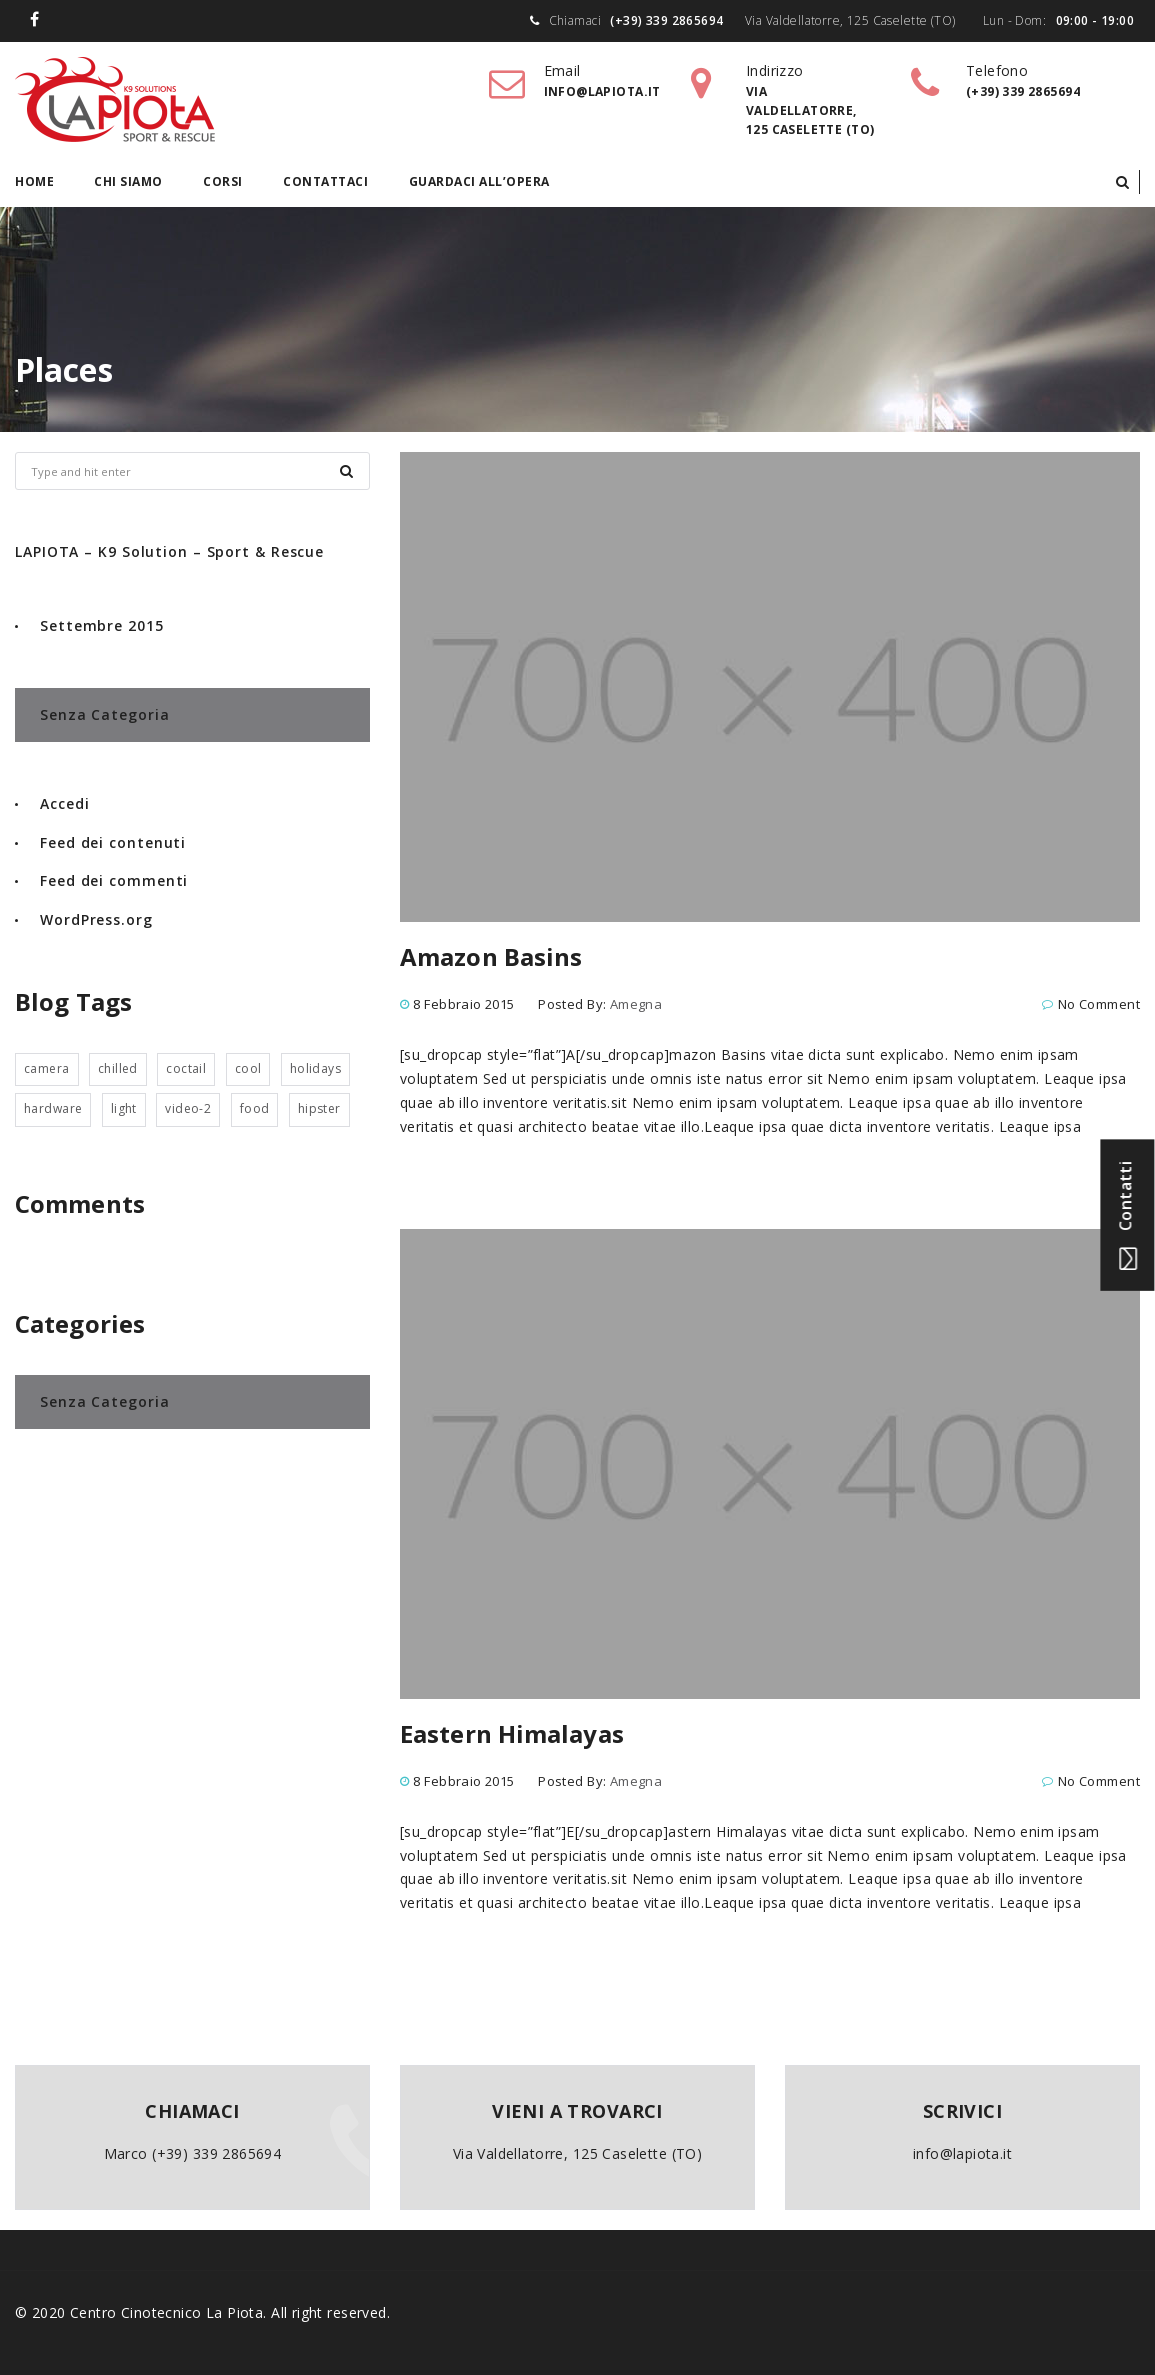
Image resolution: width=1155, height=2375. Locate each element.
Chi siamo (128, 181)
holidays (315, 1068)
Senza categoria (105, 714)
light (124, 1108)
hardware (53, 1108)
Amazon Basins (491, 956)
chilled (118, 1068)
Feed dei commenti (114, 880)
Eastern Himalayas (512, 1733)
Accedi (64, 803)
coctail (186, 1068)
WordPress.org (96, 919)
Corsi (223, 181)
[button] (1122, 182)
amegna (636, 1004)
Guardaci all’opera (479, 181)
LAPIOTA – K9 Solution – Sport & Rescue (169, 551)
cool (248, 1068)
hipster (319, 1108)
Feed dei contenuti (113, 842)
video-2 (188, 1108)
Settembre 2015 (102, 625)
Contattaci (325, 181)
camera (47, 1068)
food (255, 1108)
